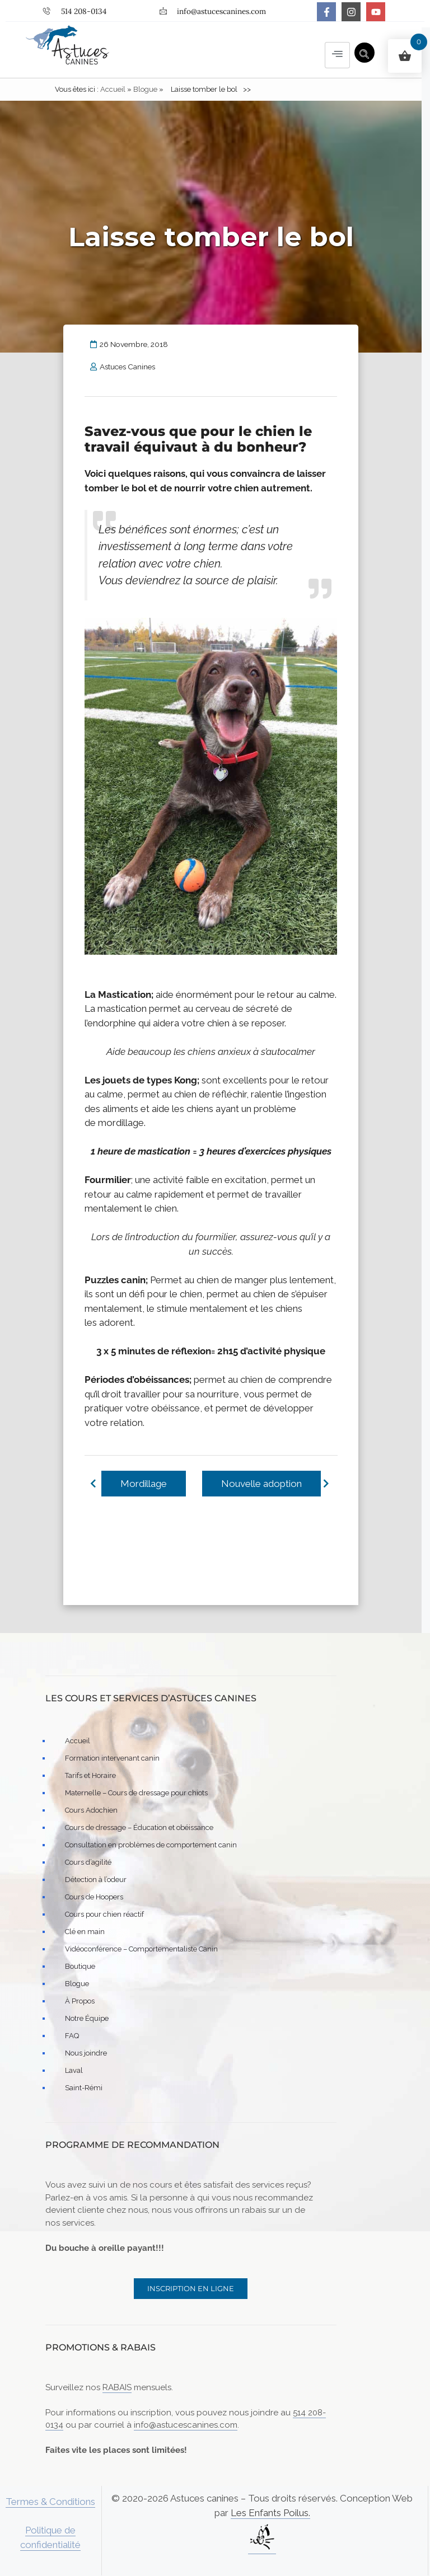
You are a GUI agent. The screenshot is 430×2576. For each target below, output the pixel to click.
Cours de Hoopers (94, 1897)
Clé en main (85, 1932)
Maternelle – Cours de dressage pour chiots (136, 1793)
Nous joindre (86, 2053)
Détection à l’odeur (96, 1880)
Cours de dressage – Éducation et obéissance (139, 1828)
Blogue (145, 90)
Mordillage (143, 1484)
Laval (74, 2071)
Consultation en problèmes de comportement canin (151, 1845)
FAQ (72, 2036)
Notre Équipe (87, 2019)
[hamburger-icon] (337, 55)
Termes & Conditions (50, 2502)
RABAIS (117, 2388)
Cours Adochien (91, 1811)
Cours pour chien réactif (104, 1915)
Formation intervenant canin (112, 1758)
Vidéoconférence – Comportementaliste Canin (141, 1949)
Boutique (80, 1967)
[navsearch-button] (364, 53)
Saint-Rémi (83, 2088)
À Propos (80, 2001)
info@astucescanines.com (185, 2425)
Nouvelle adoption (261, 1484)
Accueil (112, 90)
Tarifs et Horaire (90, 1776)
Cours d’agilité (88, 1863)
